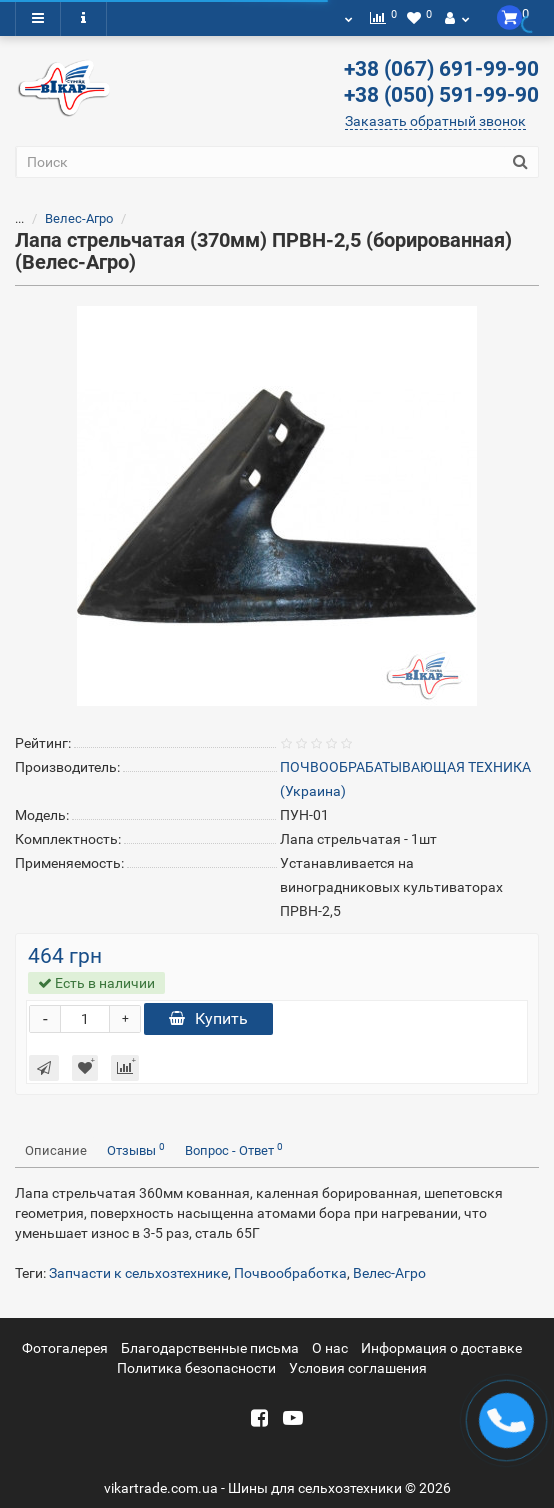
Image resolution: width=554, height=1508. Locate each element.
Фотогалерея (65, 1348)
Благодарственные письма (210, 1348)
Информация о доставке (441, 1348)
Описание (56, 1150)
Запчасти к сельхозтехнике (138, 1273)
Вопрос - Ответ (234, 1149)
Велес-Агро (79, 218)
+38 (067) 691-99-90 (441, 69)
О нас (330, 1348)
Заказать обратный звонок (435, 121)
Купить (208, 1018)
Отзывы (136, 1149)
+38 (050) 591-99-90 (441, 95)
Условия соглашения (358, 1368)
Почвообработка (290, 1273)
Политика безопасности (196, 1368)
